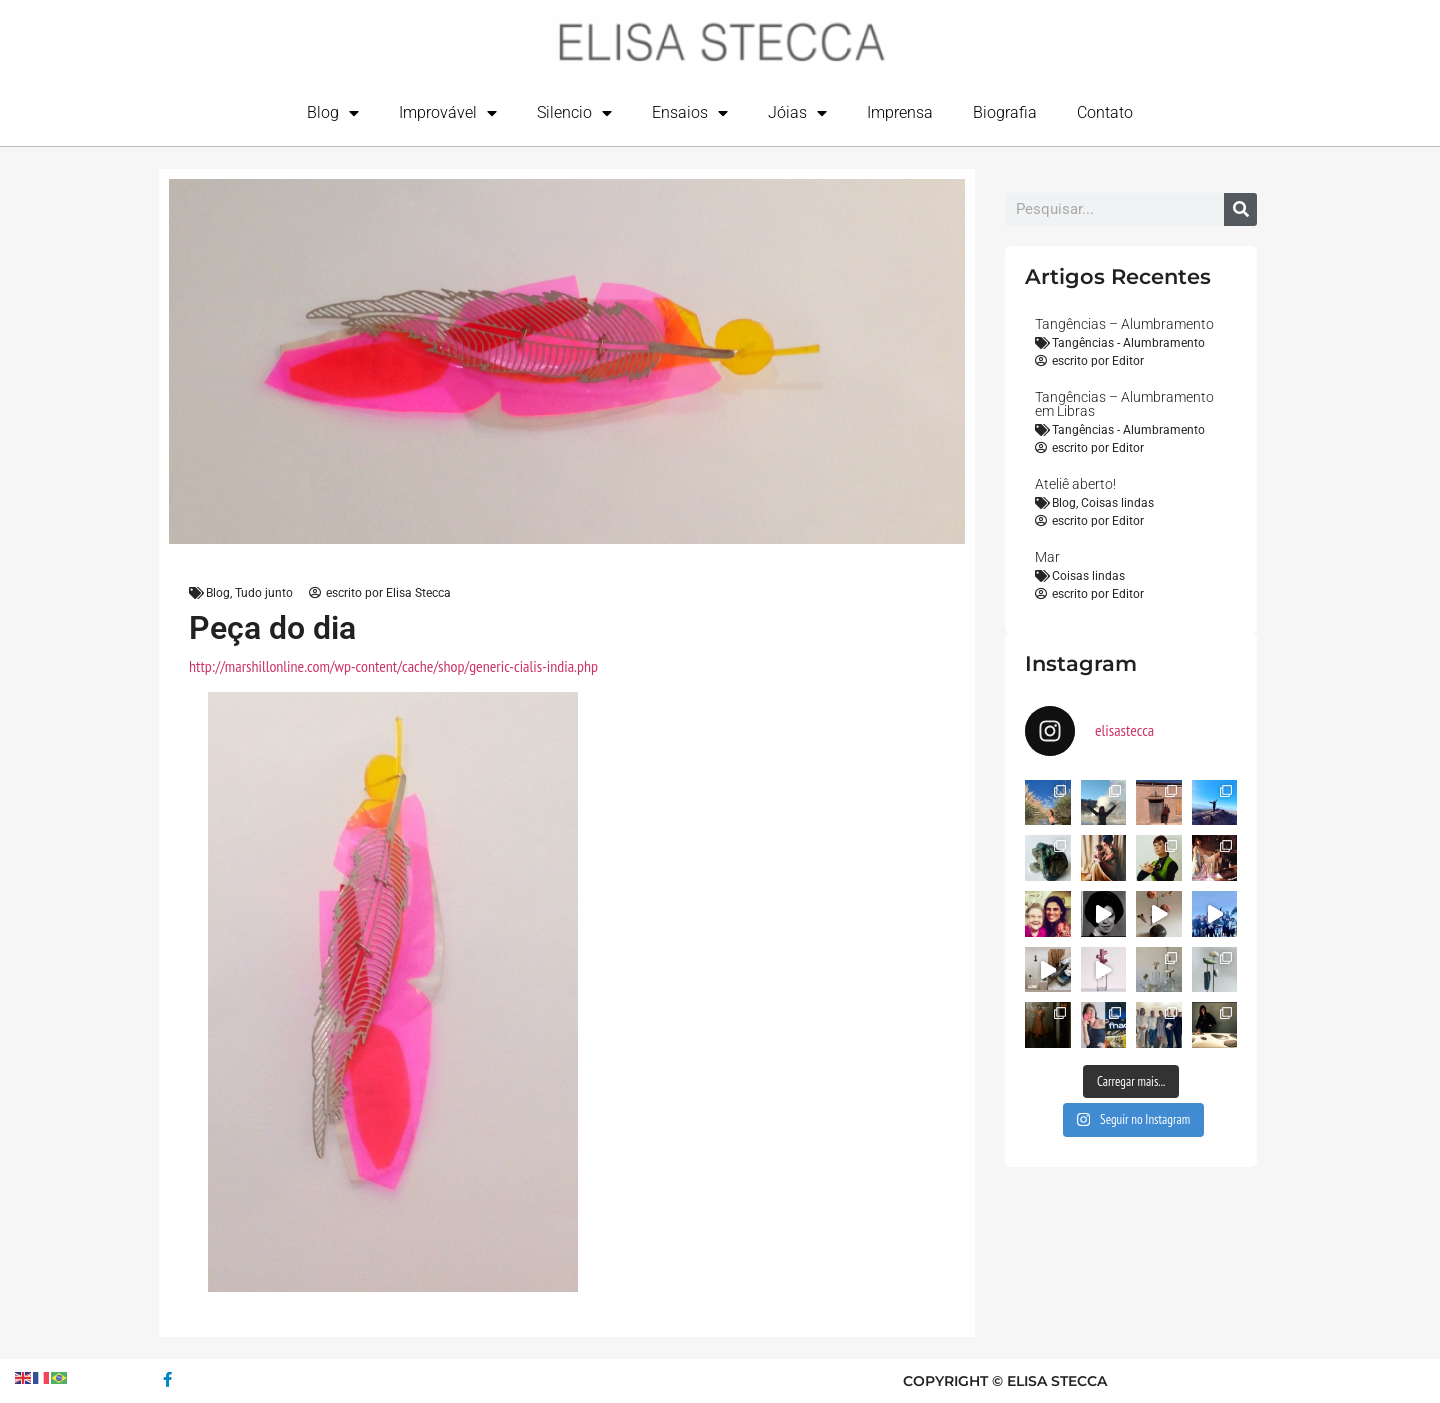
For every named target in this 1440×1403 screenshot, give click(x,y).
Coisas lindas (1117, 503)
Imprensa (900, 112)
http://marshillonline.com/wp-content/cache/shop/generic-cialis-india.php (393, 666)
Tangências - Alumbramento (1128, 343)
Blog (333, 113)
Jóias (797, 113)
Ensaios (690, 113)
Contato (1105, 112)
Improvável (448, 113)
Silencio (574, 113)
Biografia (1005, 112)
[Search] (1240, 209)
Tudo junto (264, 593)
